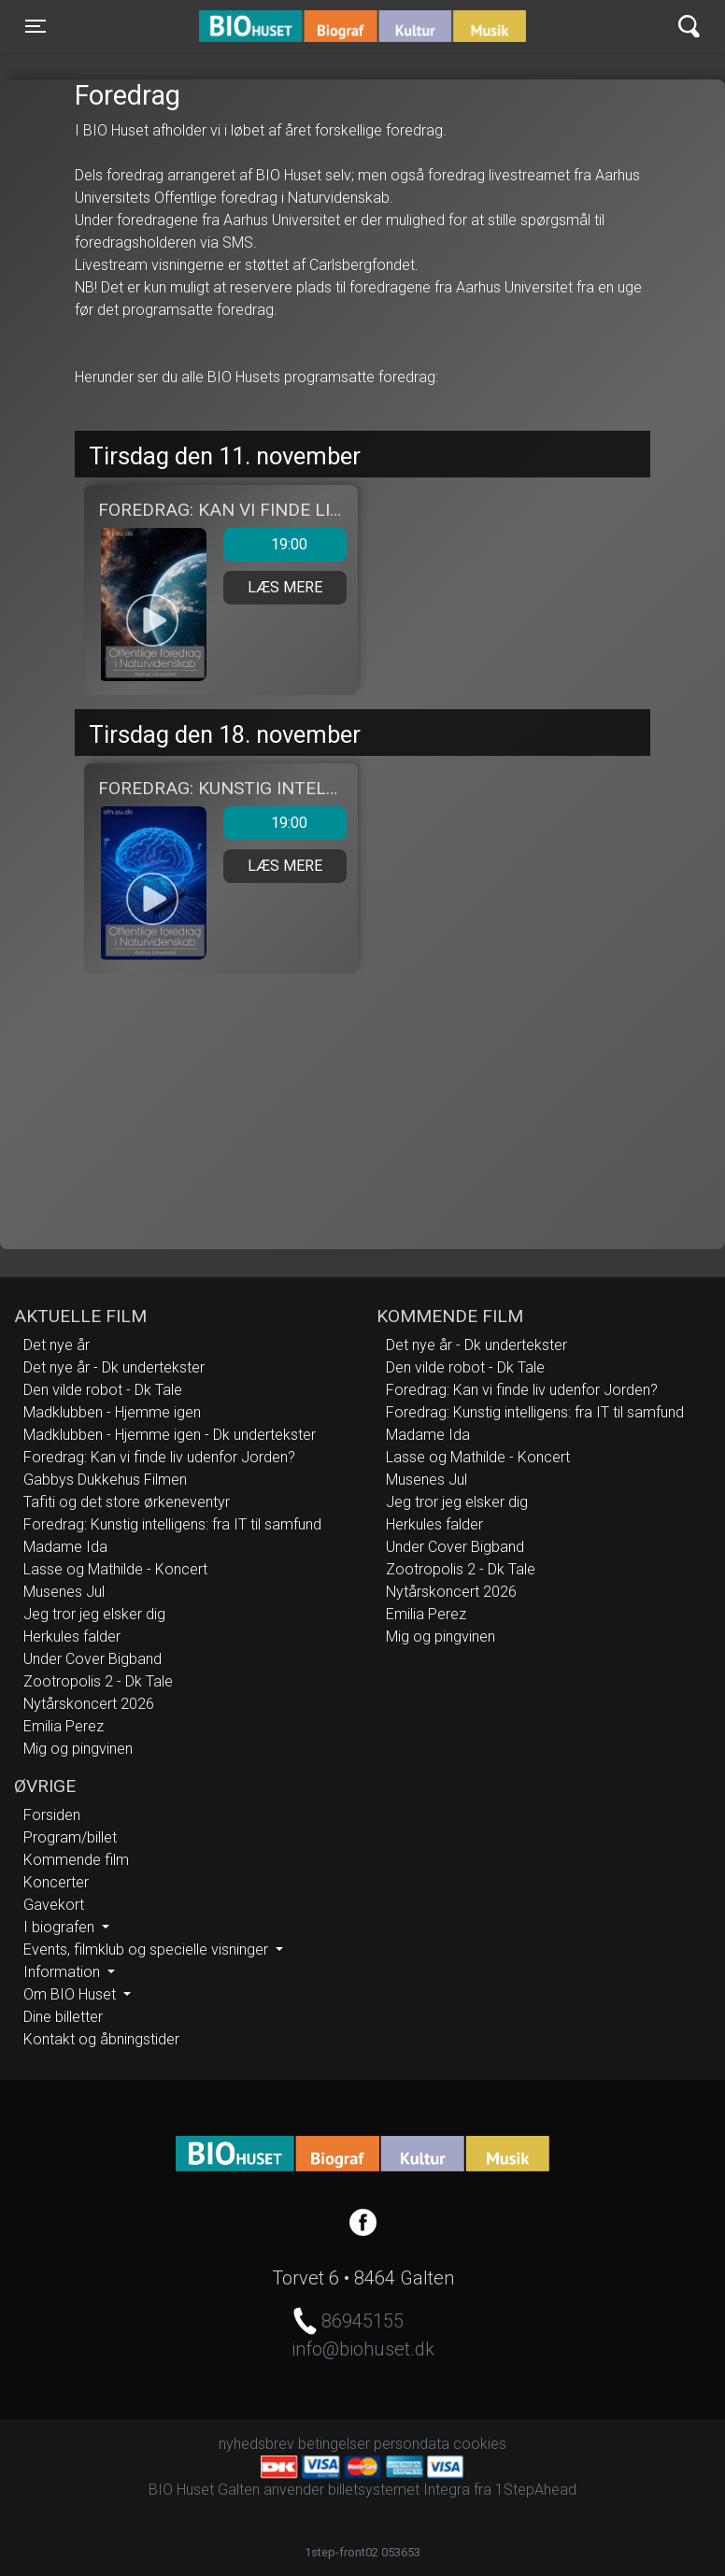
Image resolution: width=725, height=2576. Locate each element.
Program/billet (70, 1837)
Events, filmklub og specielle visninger (147, 1949)
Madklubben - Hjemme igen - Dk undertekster (169, 1435)
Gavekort (53, 1905)
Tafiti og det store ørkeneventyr (126, 1502)
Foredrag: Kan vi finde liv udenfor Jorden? (159, 1457)
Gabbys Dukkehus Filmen (105, 1479)
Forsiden (51, 1815)
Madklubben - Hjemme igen (112, 1412)
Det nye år (56, 1345)
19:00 (265, 545)
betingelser (334, 2444)
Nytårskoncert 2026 (88, 1704)
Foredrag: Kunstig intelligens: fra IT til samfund (172, 1524)
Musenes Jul (64, 1592)
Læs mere (285, 587)
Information (63, 1972)
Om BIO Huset (71, 1994)
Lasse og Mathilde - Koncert (115, 1569)
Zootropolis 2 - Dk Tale (98, 1681)
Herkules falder (72, 1636)
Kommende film (76, 1860)
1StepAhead (535, 2489)
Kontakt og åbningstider (101, 2039)
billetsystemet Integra (399, 2489)
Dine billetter (63, 2017)
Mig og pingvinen (78, 1749)
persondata (411, 2444)
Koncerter (56, 1882)
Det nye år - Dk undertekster (114, 1367)
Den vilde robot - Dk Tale (102, 1390)
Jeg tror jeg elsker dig (94, 1614)
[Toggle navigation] (35, 26)
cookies (479, 2444)
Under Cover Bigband (92, 1659)
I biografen (60, 1927)
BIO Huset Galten (278, 26)
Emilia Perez (63, 1726)
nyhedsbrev (256, 2444)
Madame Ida (65, 1547)
